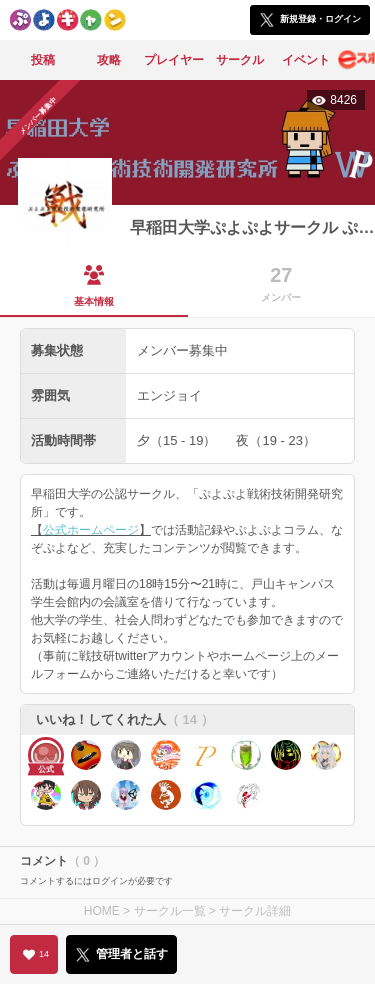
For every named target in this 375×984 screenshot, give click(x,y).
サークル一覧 (170, 911)
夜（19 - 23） (275, 440)
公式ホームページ (91, 530)
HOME (102, 911)
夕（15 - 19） (176, 440)
